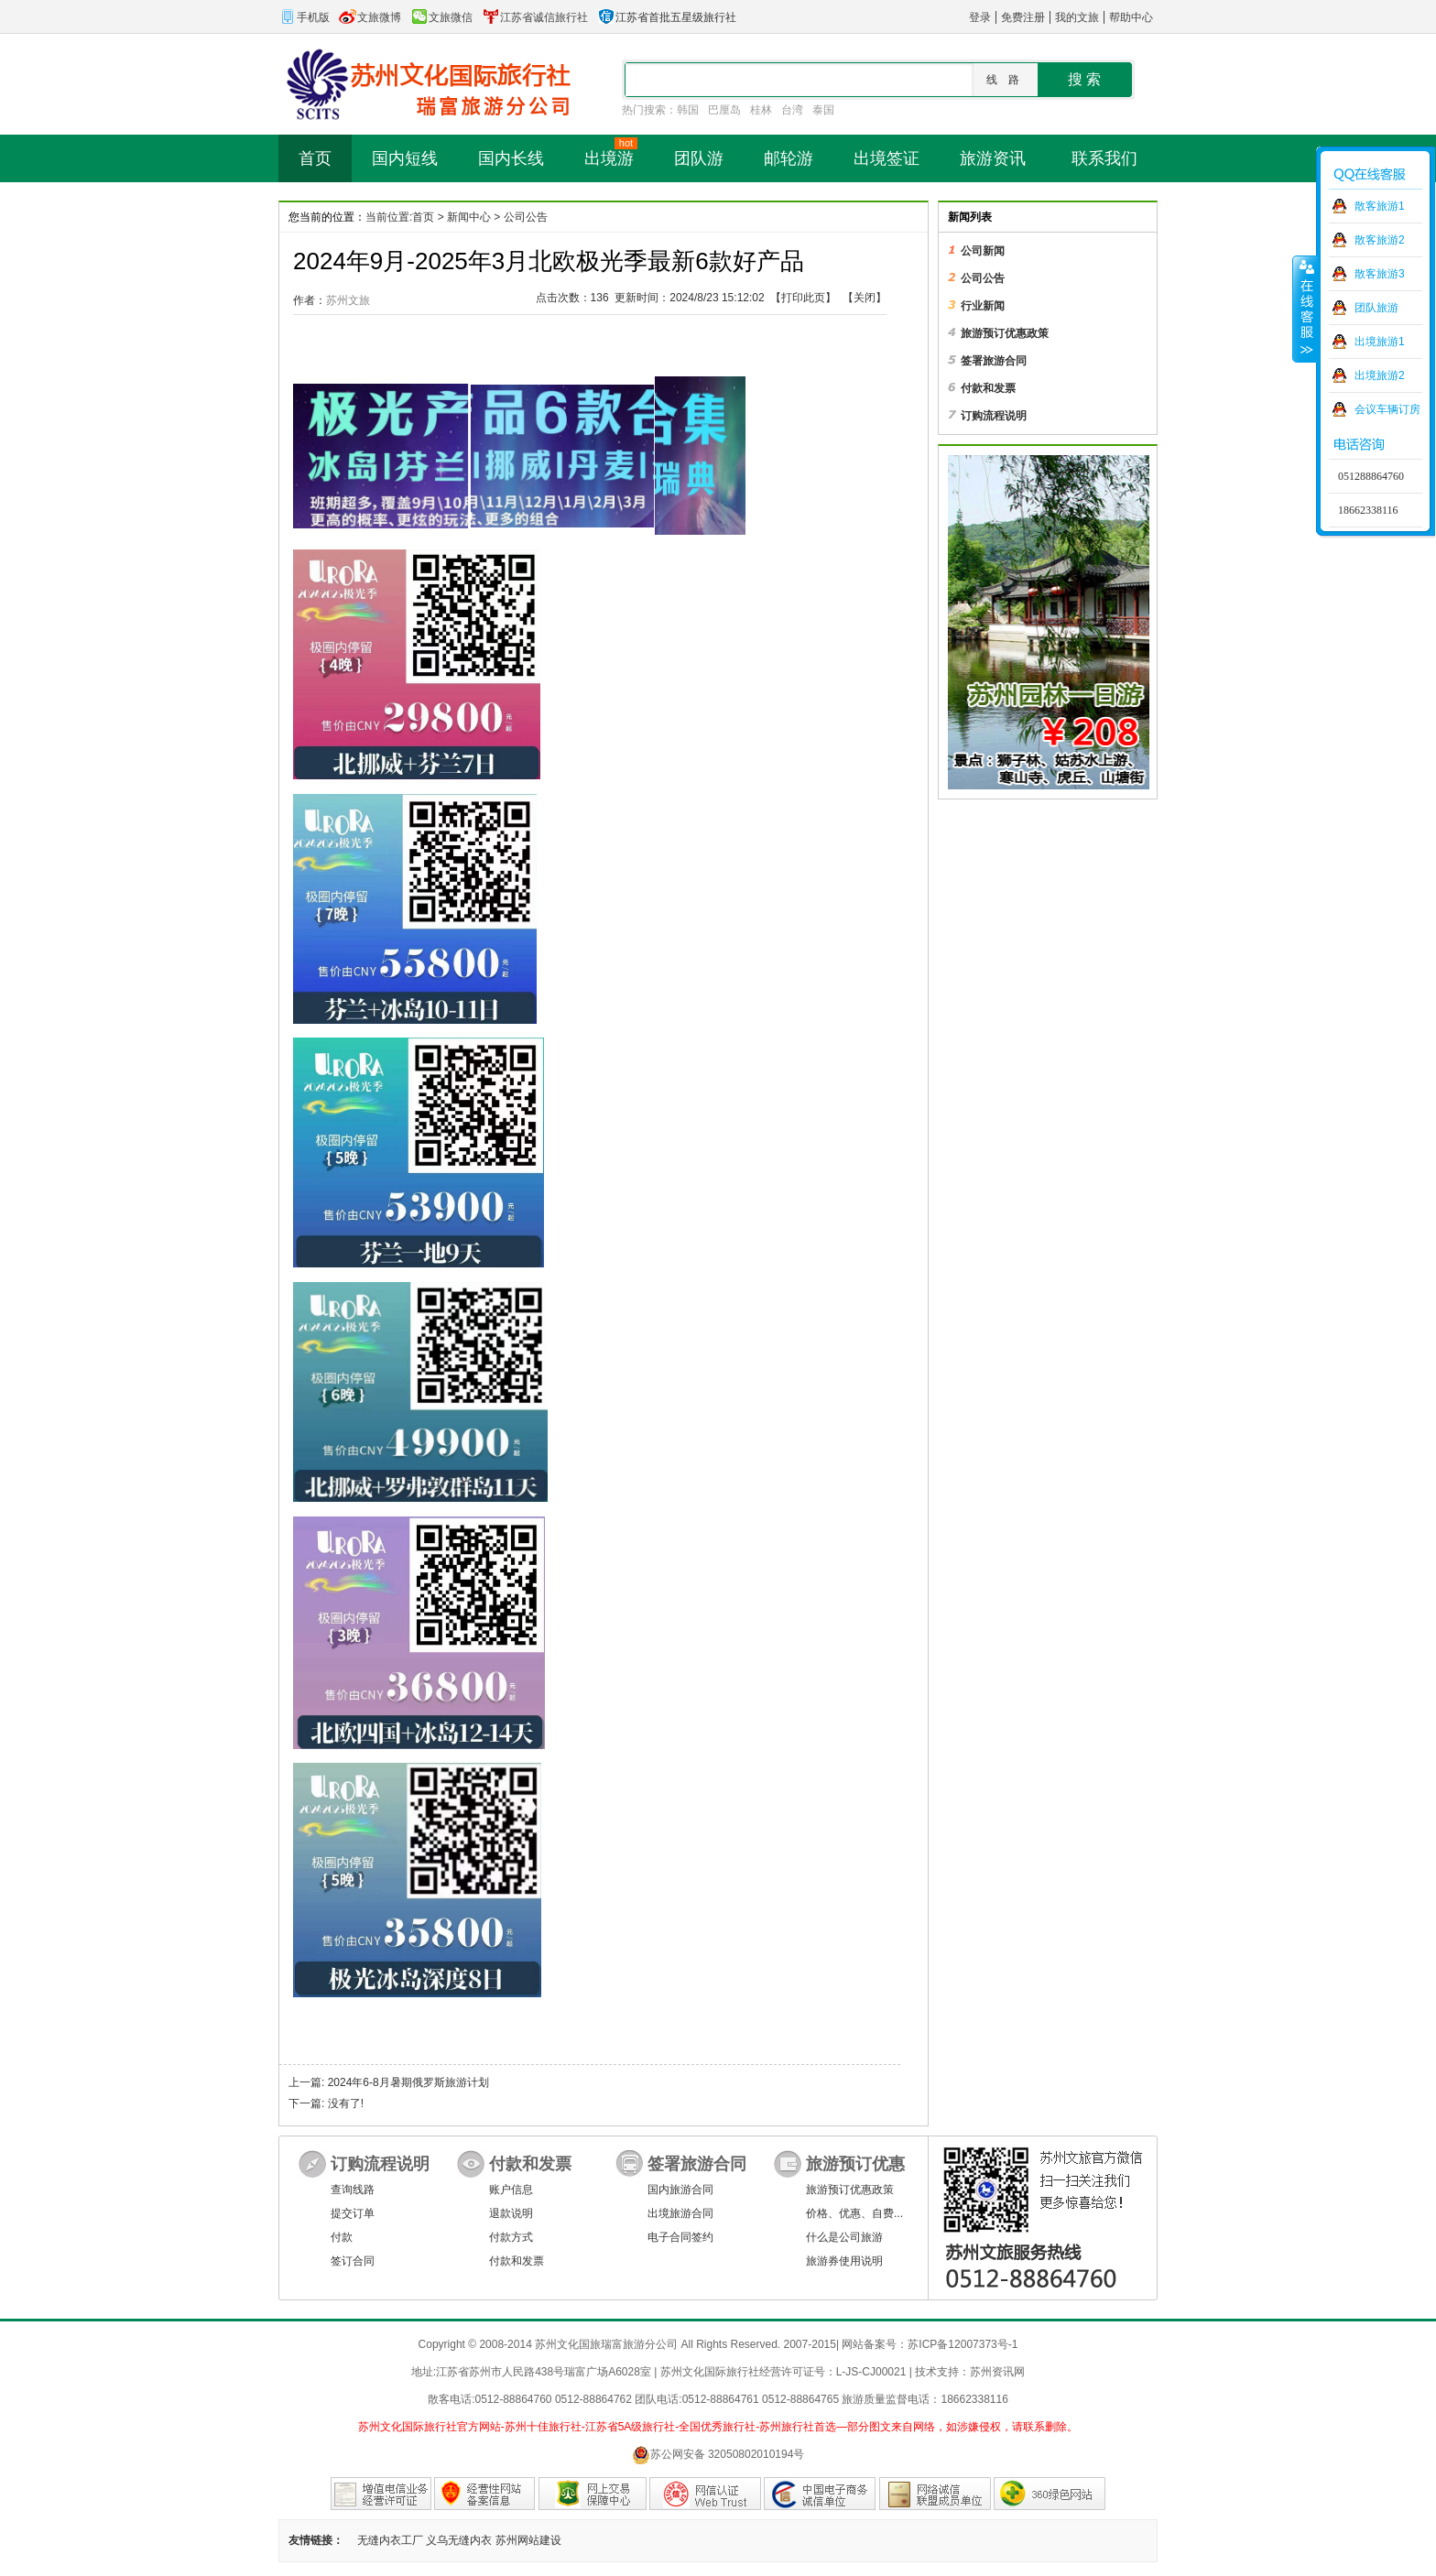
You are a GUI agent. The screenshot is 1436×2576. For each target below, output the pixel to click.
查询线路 (353, 2189)
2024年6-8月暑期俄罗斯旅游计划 (408, 2082)
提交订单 (353, 2213)
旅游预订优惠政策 (850, 2189)
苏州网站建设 (528, 2540)
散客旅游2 (1379, 240)
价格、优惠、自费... (854, 2213)
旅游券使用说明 (844, 2261)
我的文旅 (1077, 17)
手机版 (304, 17)
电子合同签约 (680, 2237)
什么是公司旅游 (844, 2237)
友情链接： (315, 2540)
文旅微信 (441, 17)
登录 (980, 17)
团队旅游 (1376, 307)
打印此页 (803, 297)
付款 (342, 2237)
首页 (423, 217)
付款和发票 (516, 2261)
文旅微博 (370, 17)
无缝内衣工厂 (390, 2540)
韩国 (688, 109)
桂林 (761, 109)
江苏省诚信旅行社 (535, 17)
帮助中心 (1131, 17)
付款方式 (511, 2237)
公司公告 (526, 217)
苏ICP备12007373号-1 (962, 2344)
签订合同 (353, 2261)
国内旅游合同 (680, 2189)
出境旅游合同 (680, 2213)
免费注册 (1023, 17)
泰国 (823, 109)
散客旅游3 (1379, 273)
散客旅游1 (1379, 206)
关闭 (865, 297)
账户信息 (511, 2189)
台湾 (792, 109)
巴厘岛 (724, 109)
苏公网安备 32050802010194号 (718, 2454)
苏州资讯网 (997, 2371)
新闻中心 (469, 217)
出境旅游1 (1379, 341)
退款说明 (511, 2213)
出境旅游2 (1379, 375)
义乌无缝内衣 (459, 2540)
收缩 (1305, 309)
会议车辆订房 (1387, 409)
